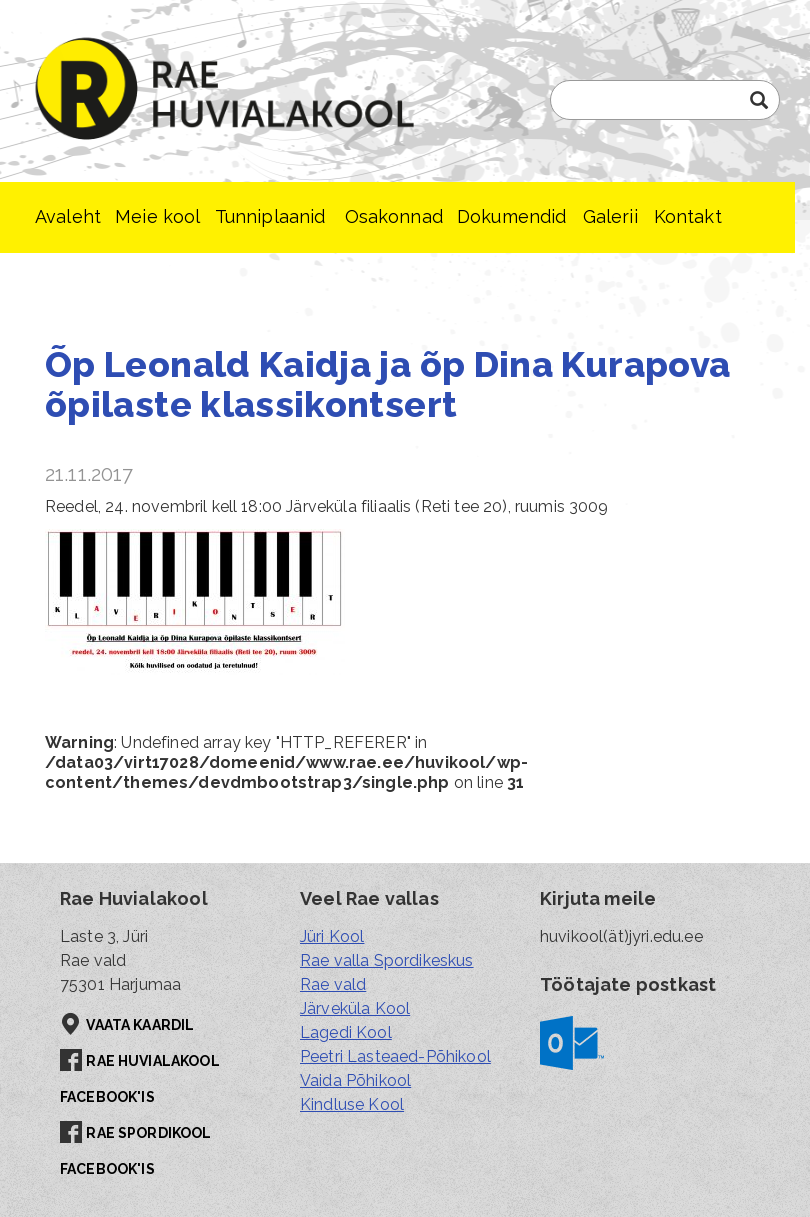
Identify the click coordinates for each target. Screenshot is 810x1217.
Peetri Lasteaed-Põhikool (395, 1056)
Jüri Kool (332, 936)
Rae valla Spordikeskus (387, 960)
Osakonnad (394, 216)
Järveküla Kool (355, 1008)
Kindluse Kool (352, 1104)
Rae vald (333, 984)
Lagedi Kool (346, 1032)
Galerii (610, 216)
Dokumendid (512, 216)
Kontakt (688, 216)
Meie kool (157, 216)
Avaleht (68, 216)
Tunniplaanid (270, 216)
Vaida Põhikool (355, 1080)
